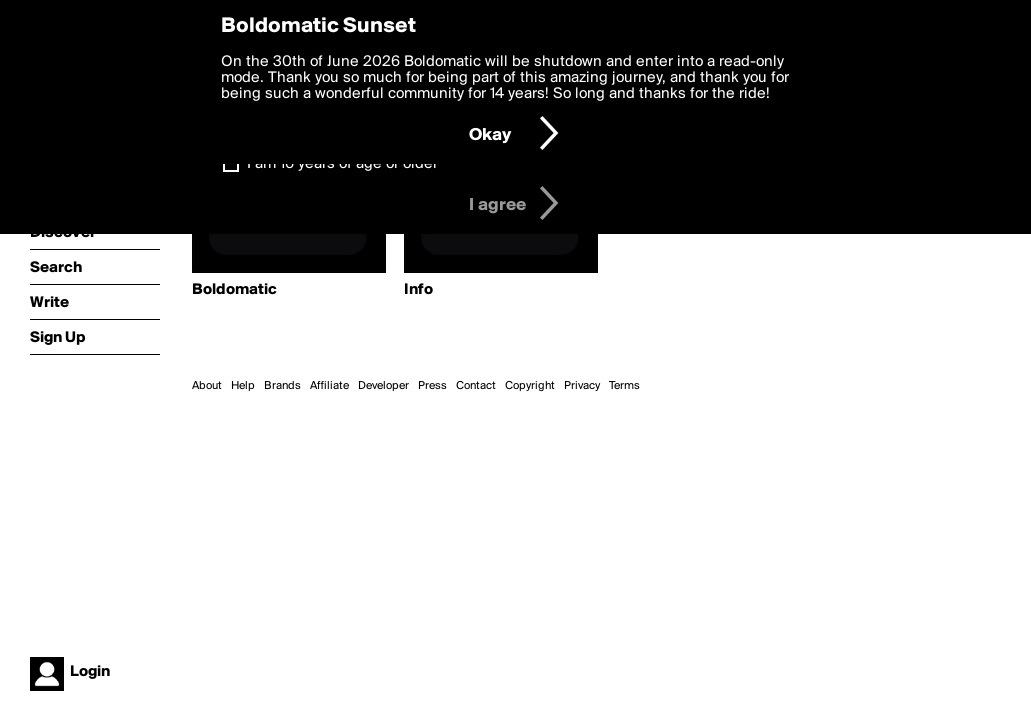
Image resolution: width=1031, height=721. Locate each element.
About (207, 386)
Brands (282, 386)
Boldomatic (234, 290)
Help (243, 386)
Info (418, 290)
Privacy (582, 386)
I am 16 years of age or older (342, 164)
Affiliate (329, 386)
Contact (476, 386)
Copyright (530, 386)
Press (432, 386)
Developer (383, 386)
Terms (624, 386)
